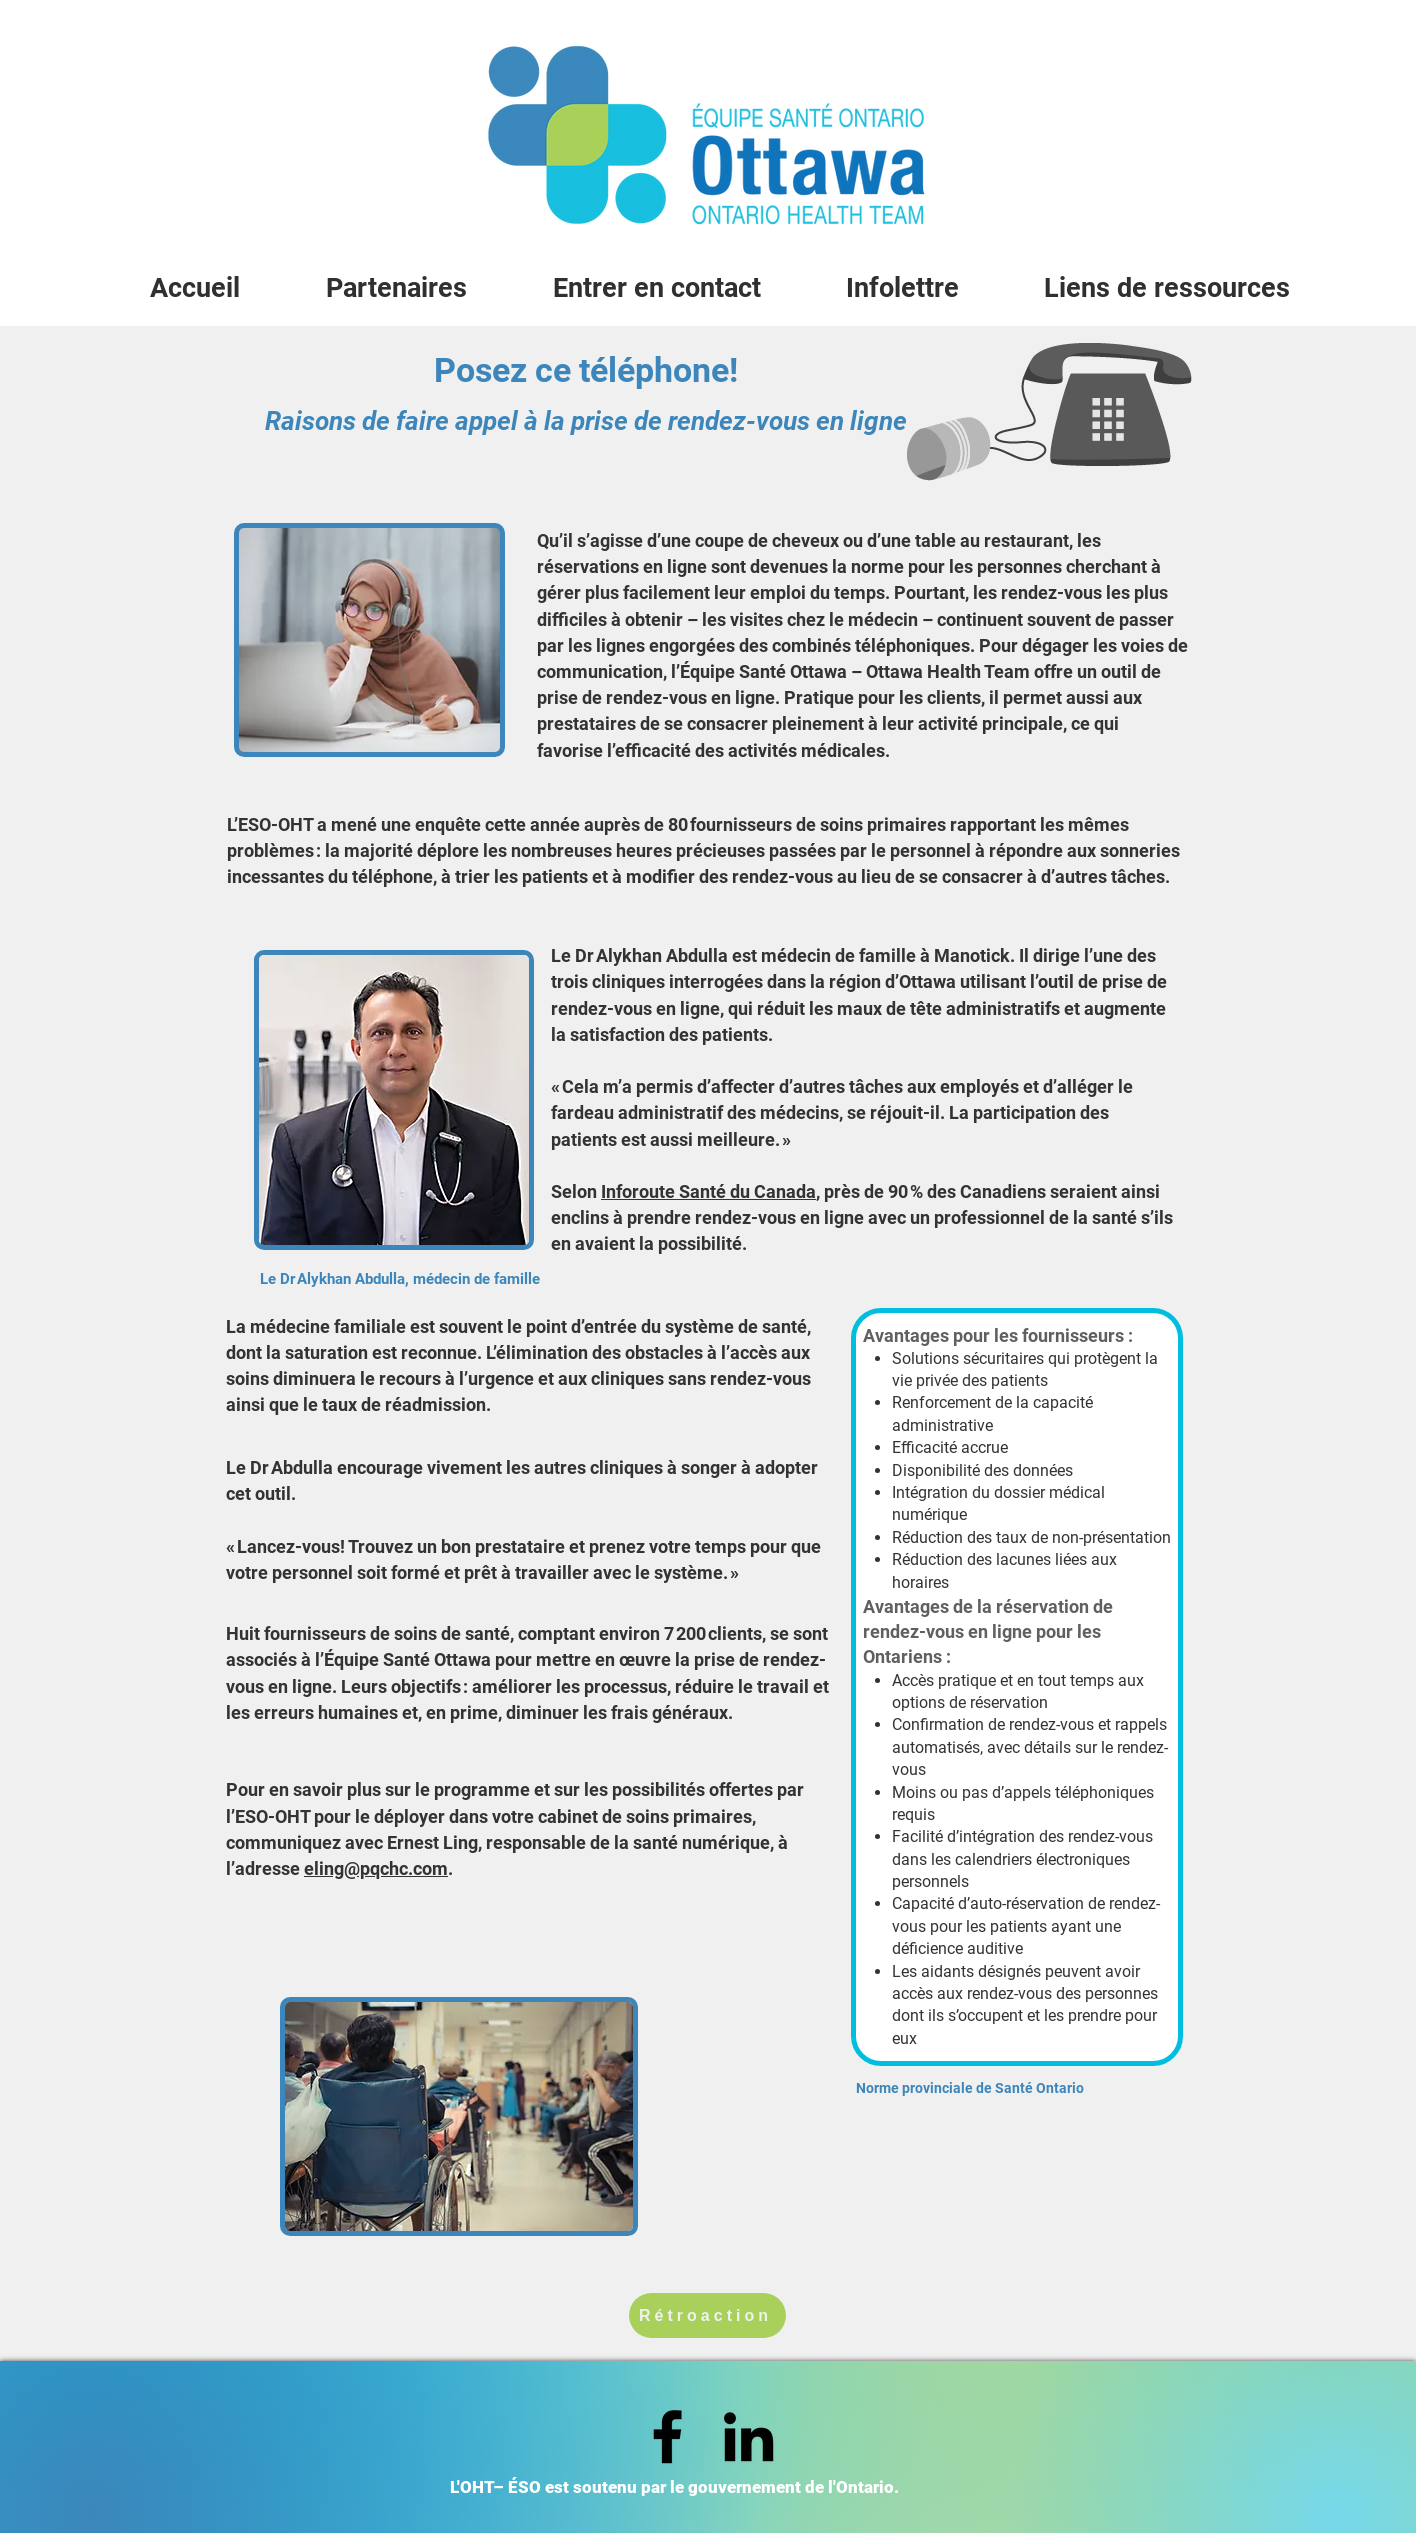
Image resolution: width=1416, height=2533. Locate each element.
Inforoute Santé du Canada (708, 1191)
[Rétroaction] (707, 2315)
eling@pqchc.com (376, 1868)
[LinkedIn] (748, 2436)
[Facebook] (667, 2436)
